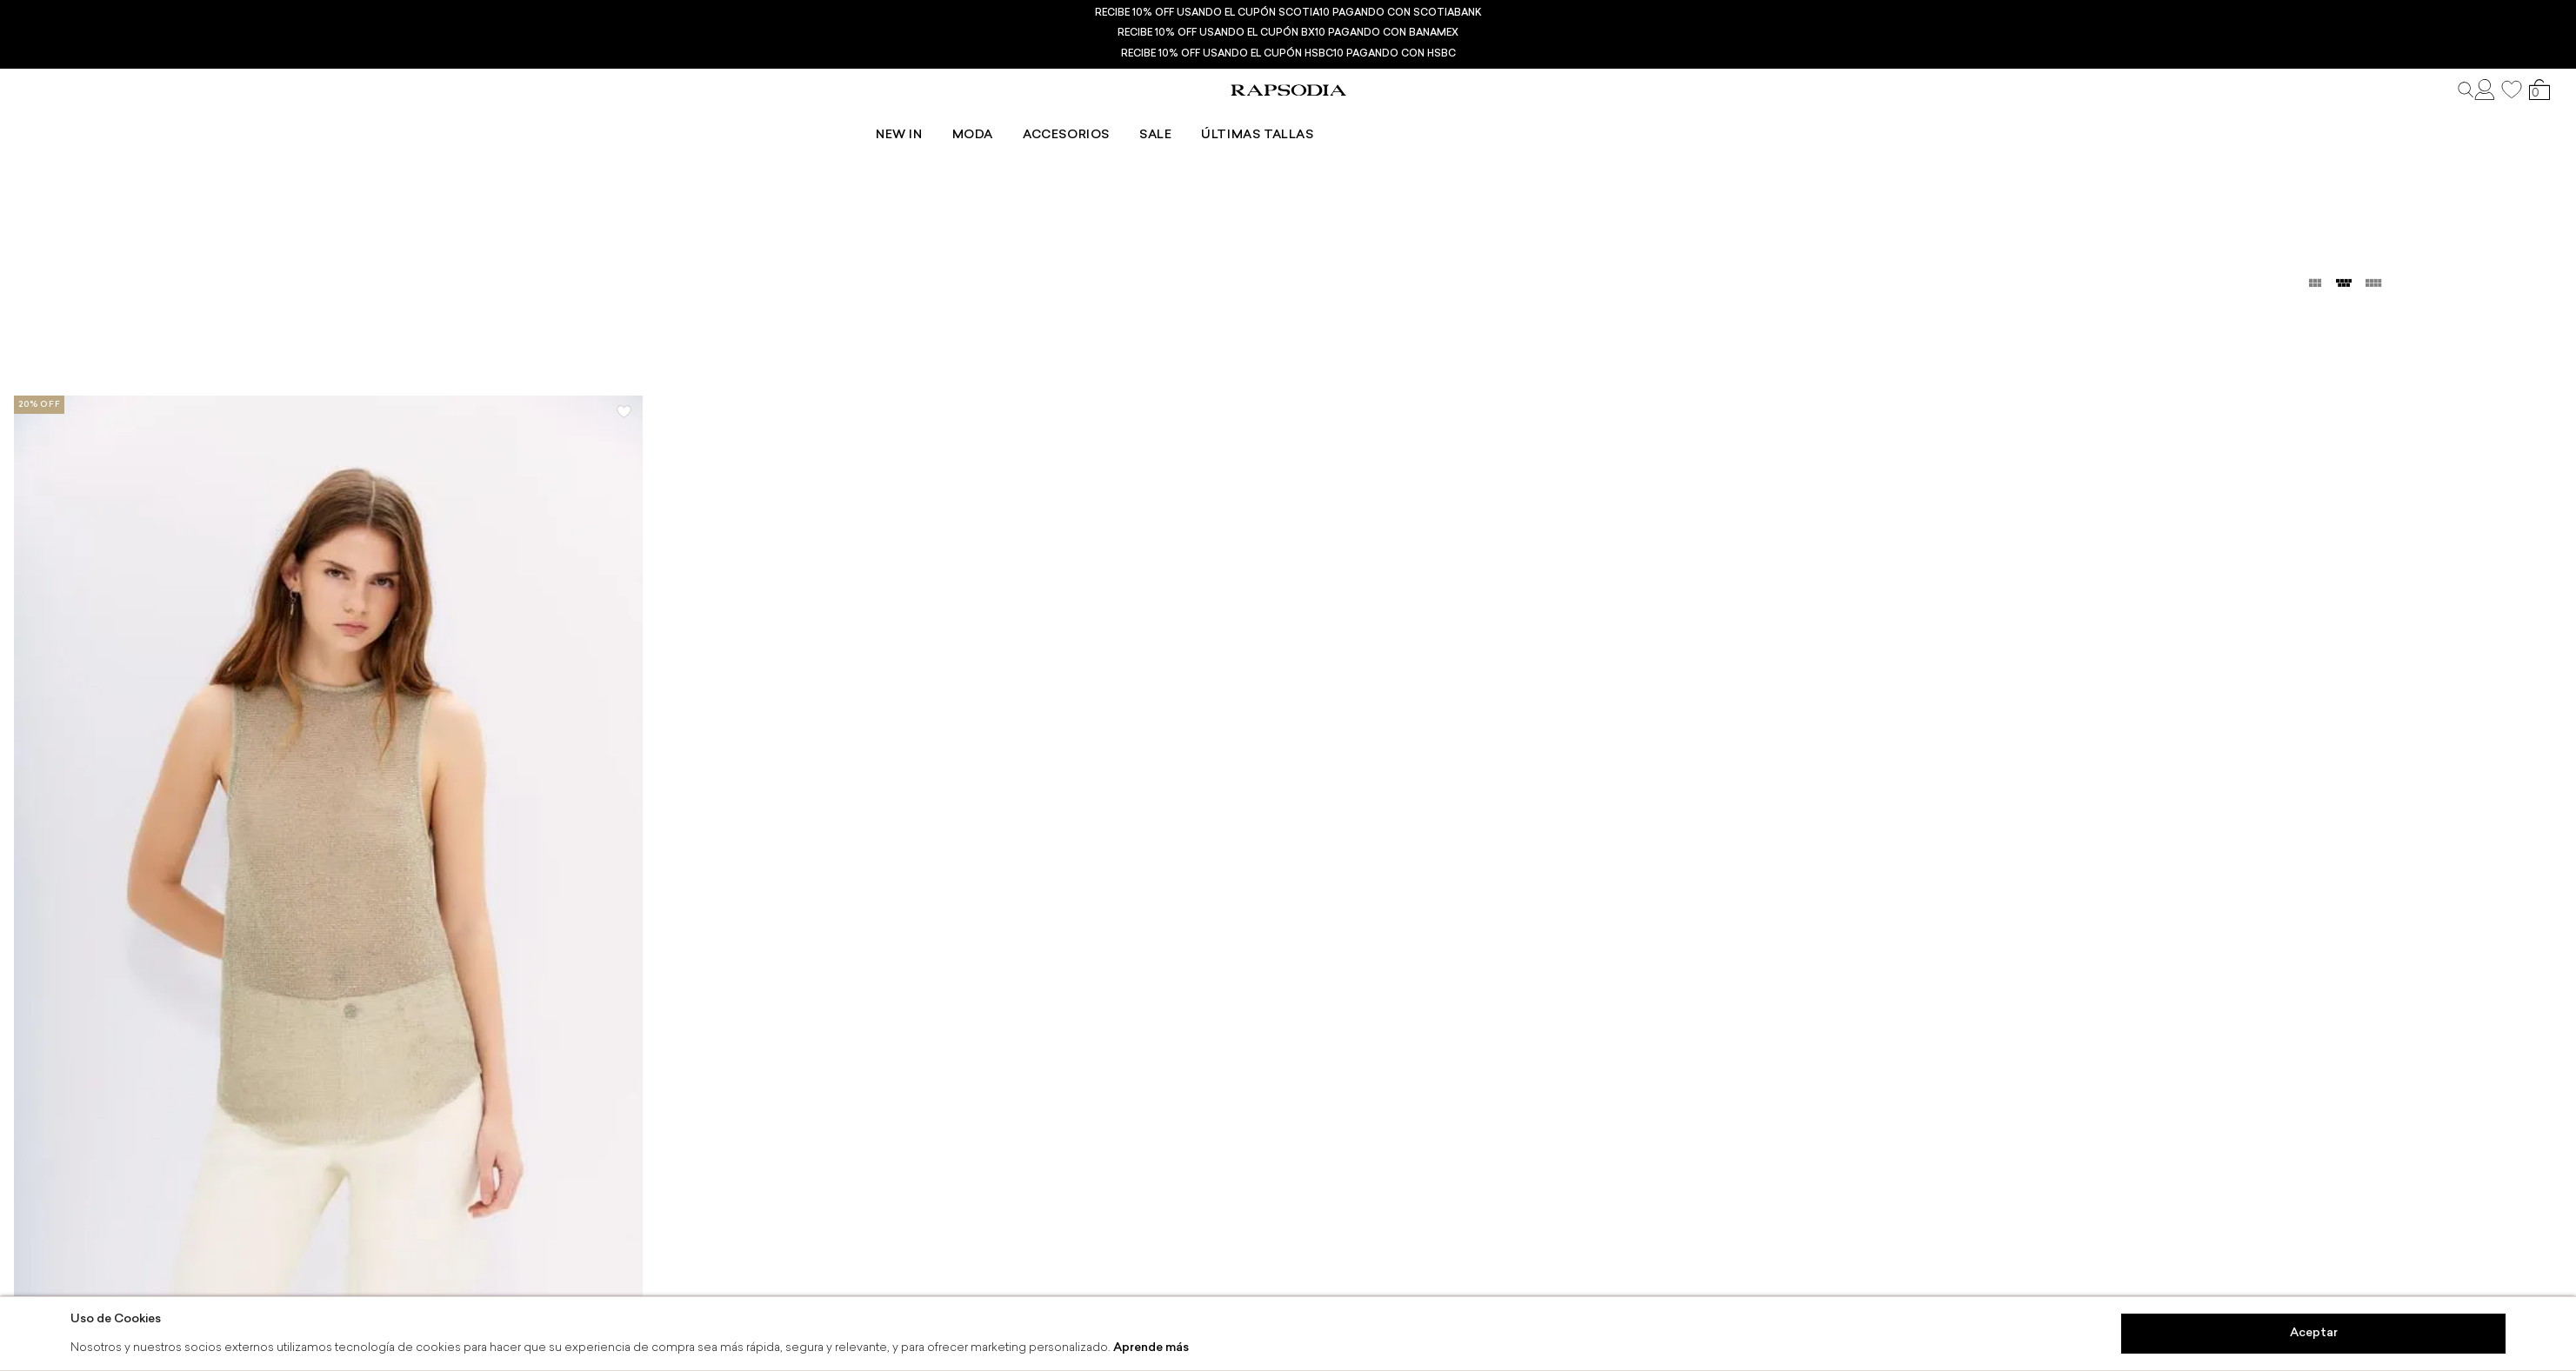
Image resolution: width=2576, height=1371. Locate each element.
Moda (1165, 117)
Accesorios (1259, 117)
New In (1092, 117)
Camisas (98, 158)
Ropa (32, 158)
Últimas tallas (1450, 117)
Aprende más (1151, 1348)
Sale (1348, 117)
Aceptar (2314, 1333)
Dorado (203, 158)
